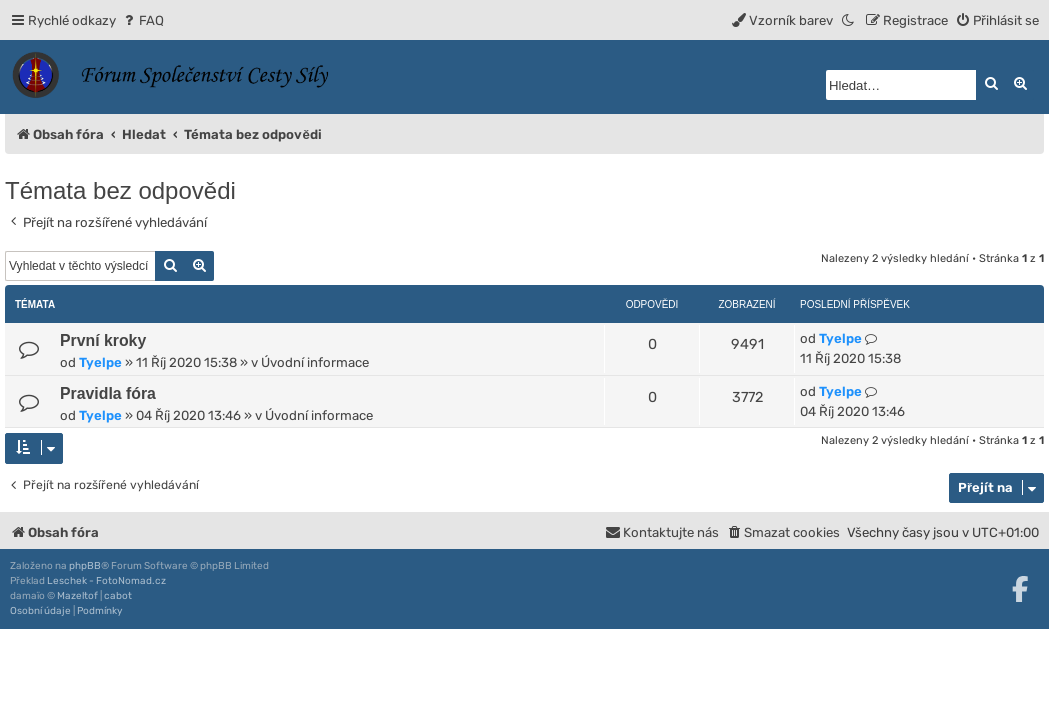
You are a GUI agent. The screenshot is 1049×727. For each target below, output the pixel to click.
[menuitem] (142, 20)
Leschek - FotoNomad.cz (106, 581)
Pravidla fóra (108, 393)
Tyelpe (100, 362)
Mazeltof (77, 596)
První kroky (103, 340)
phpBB (85, 566)
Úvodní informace (315, 362)
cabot (118, 596)
